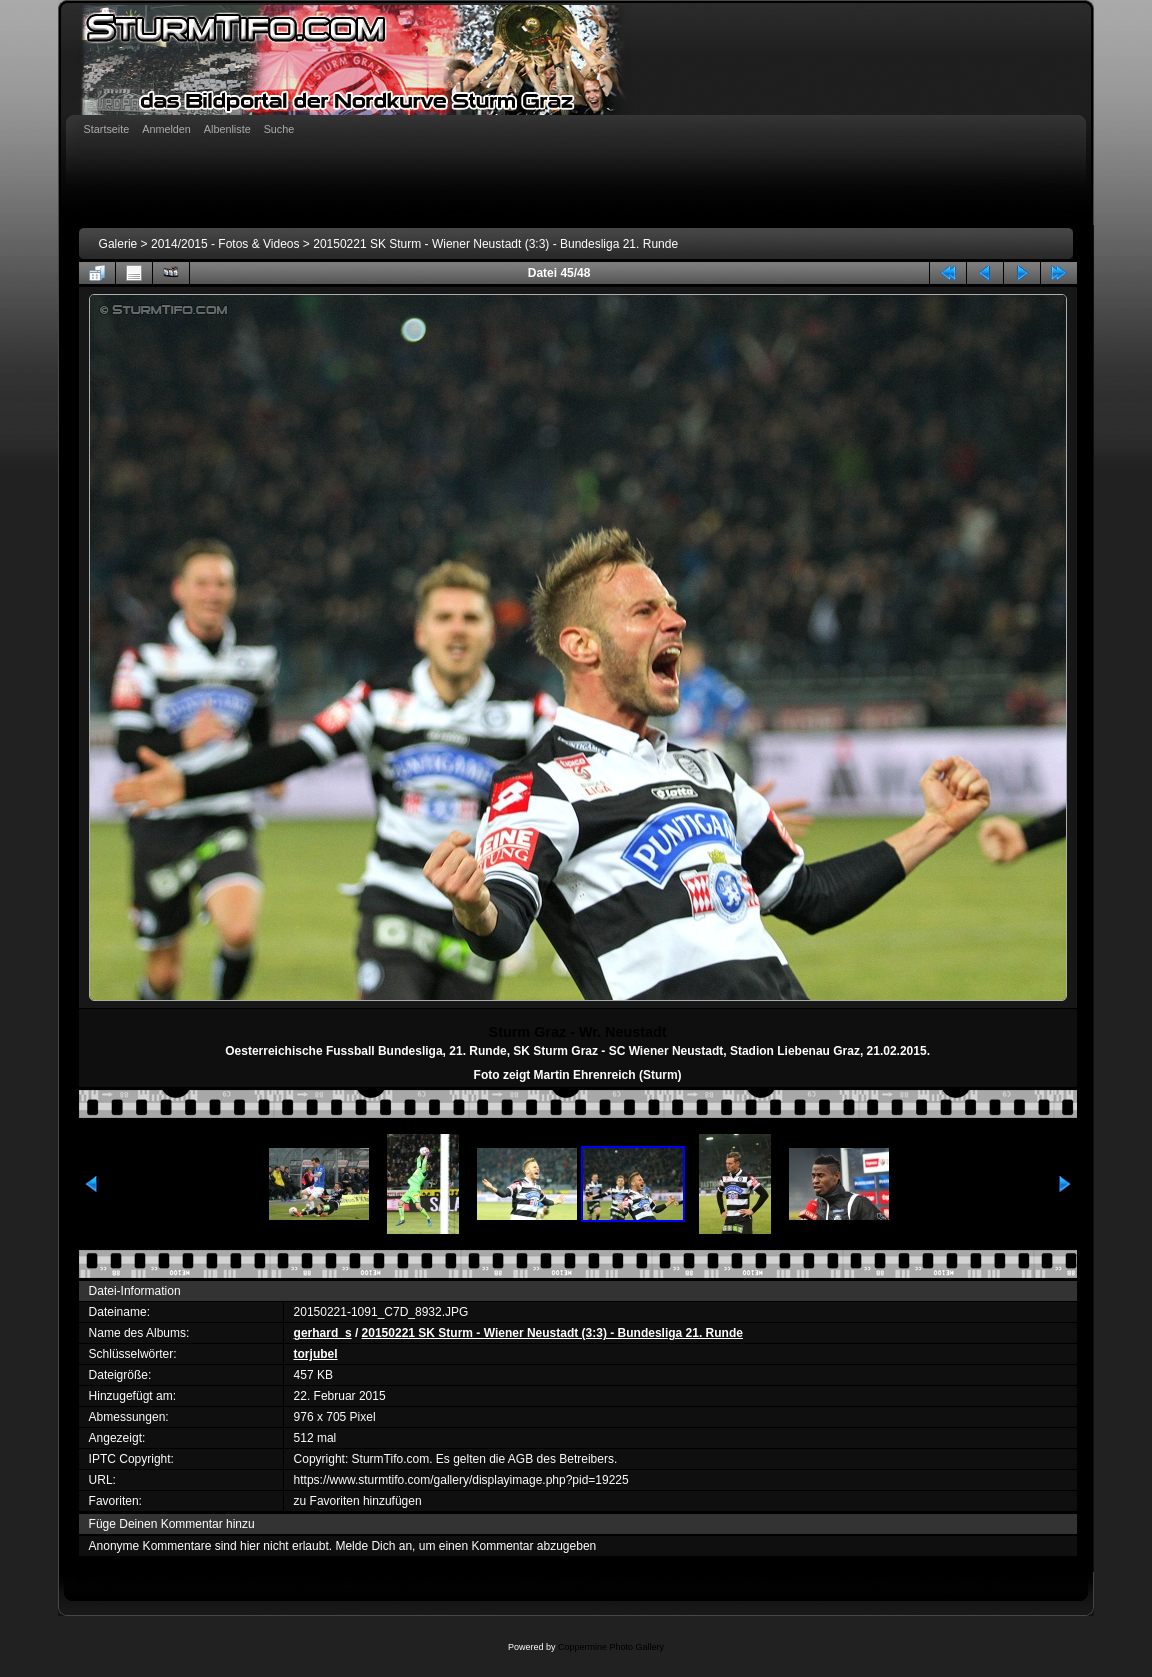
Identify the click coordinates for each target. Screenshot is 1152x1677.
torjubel (316, 1354)
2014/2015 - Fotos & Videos (225, 244)
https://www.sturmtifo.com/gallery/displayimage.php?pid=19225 (461, 1480)
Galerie (118, 244)
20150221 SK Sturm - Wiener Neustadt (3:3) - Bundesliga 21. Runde (495, 244)
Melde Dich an (373, 1546)
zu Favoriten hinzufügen (358, 1501)
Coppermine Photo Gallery (611, 1647)
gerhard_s (323, 1333)
